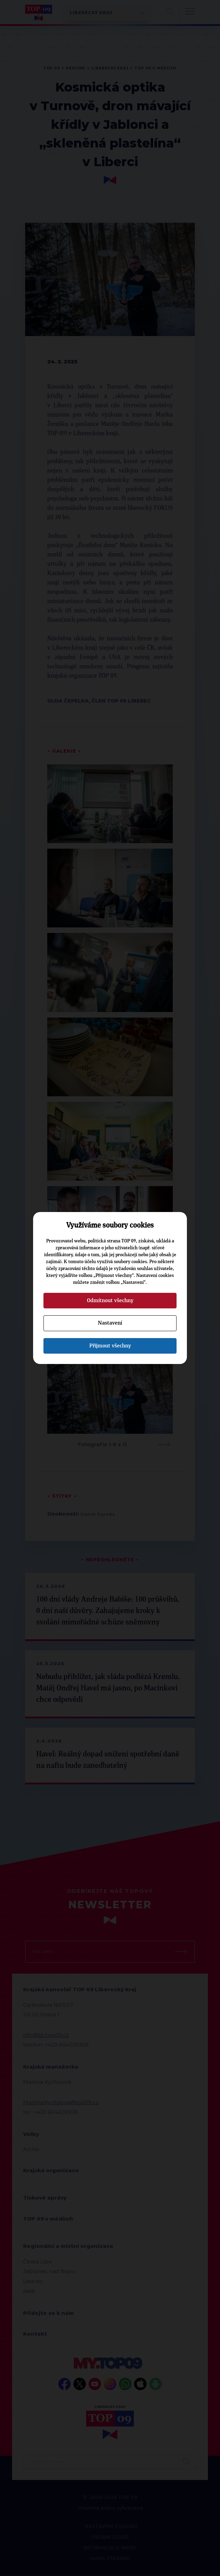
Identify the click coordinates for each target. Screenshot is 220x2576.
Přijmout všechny (110, 1345)
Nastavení (110, 1323)
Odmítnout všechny (110, 1300)
